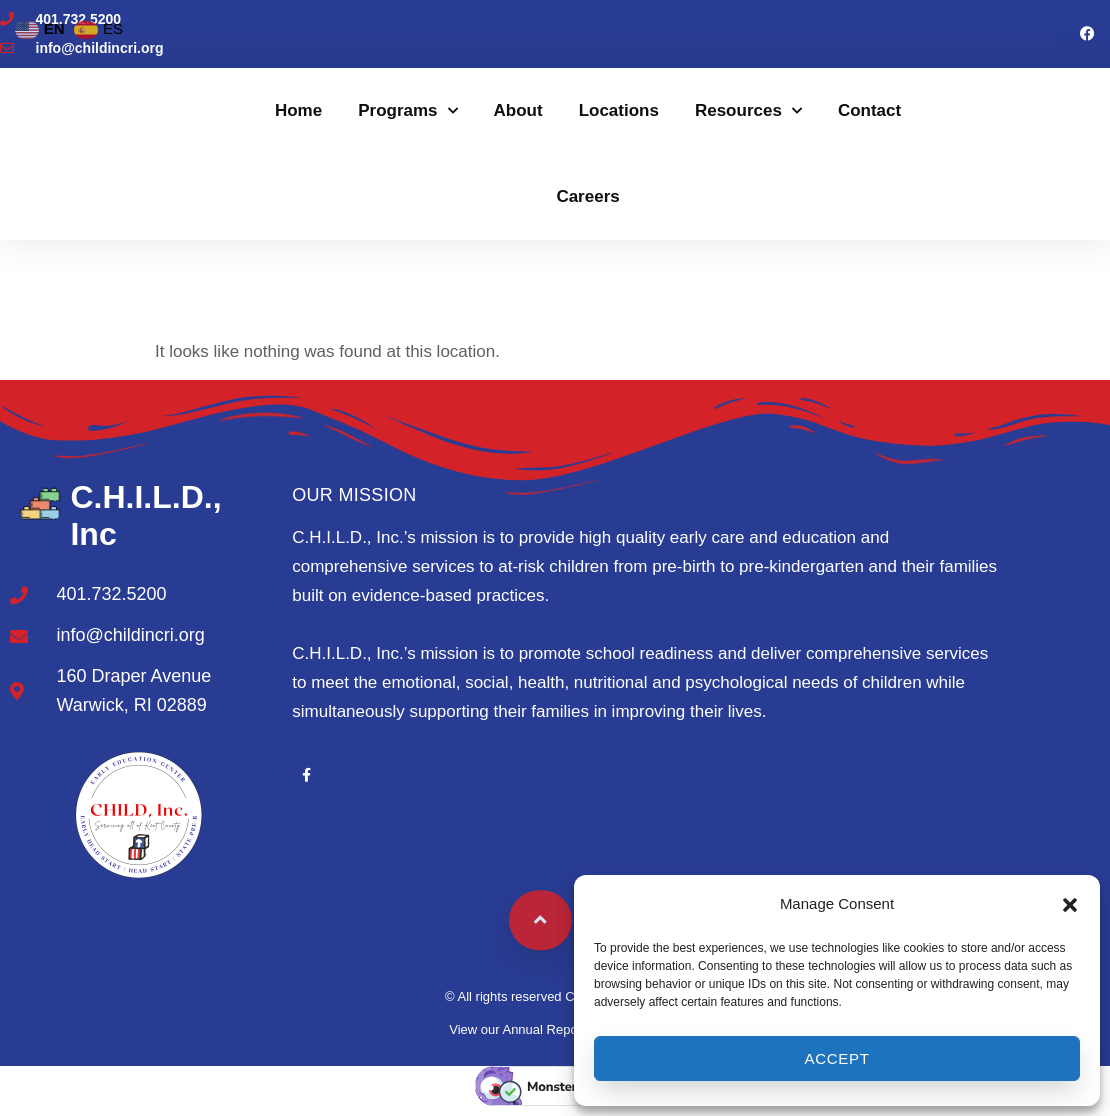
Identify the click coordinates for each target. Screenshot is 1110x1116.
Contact (869, 110)
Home (298, 110)
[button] (1070, 905)
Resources (748, 111)
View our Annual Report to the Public (555, 1029)
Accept (836, 1058)
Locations (619, 110)
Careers (587, 196)
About (518, 110)
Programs (407, 111)
